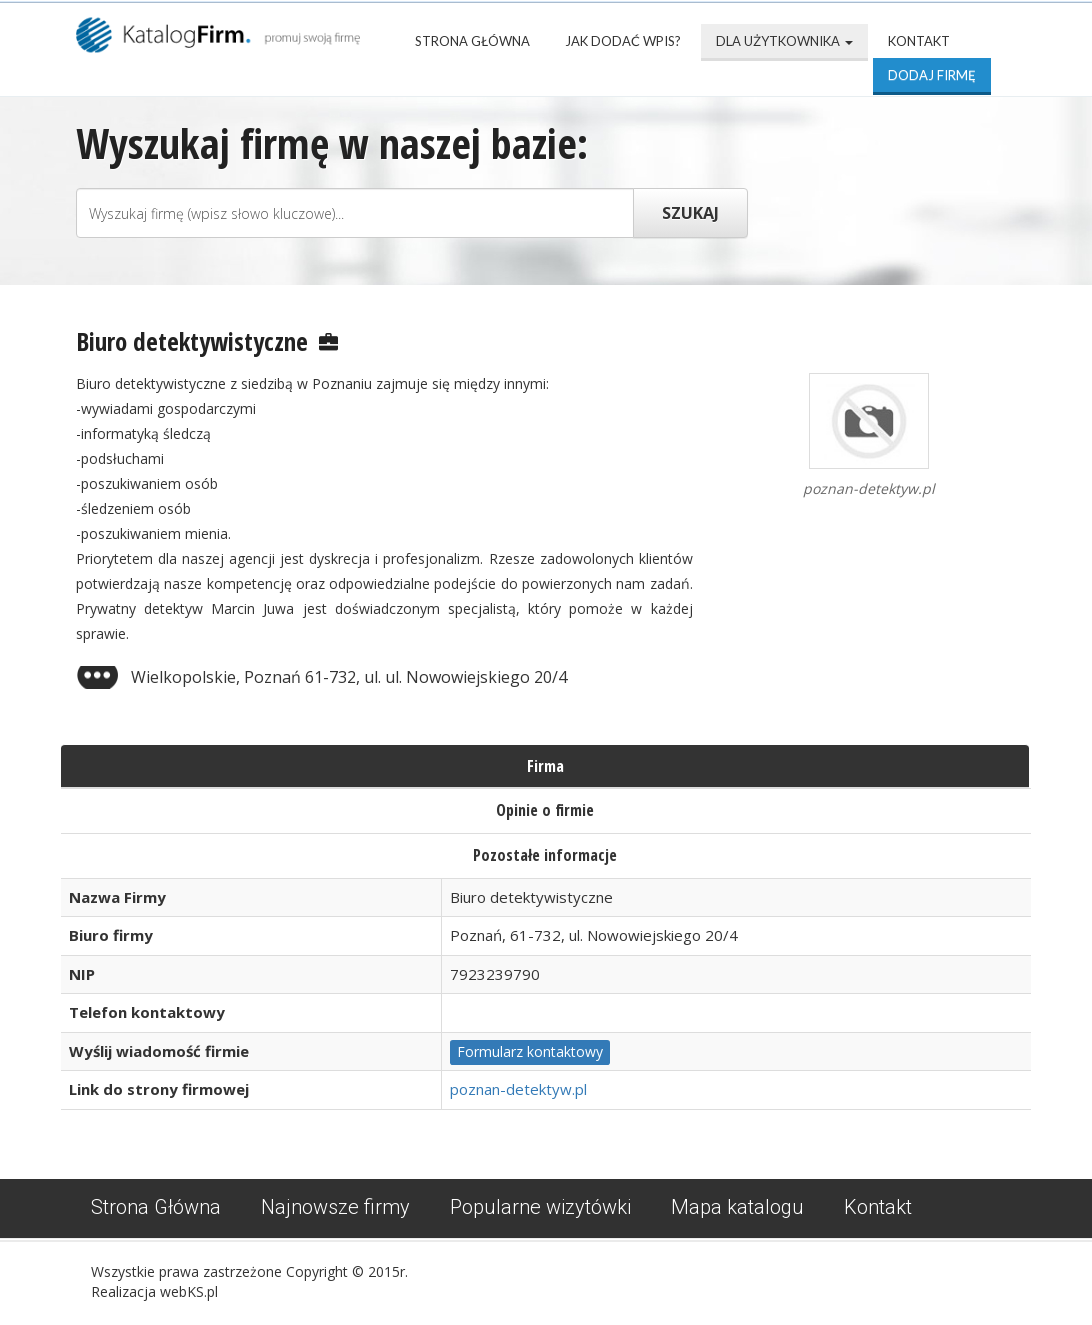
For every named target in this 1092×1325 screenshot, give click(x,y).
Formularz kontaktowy (530, 1051)
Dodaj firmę (932, 75)
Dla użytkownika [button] (784, 41)
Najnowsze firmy (335, 1207)
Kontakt (919, 41)
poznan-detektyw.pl (518, 1089)
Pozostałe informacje (545, 855)
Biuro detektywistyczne (192, 341)
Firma (545, 766)
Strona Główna (472, 41)
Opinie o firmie (545, 810)
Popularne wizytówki (540, 1207)
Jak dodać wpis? (623, 41)
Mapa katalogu (737, 1207)
